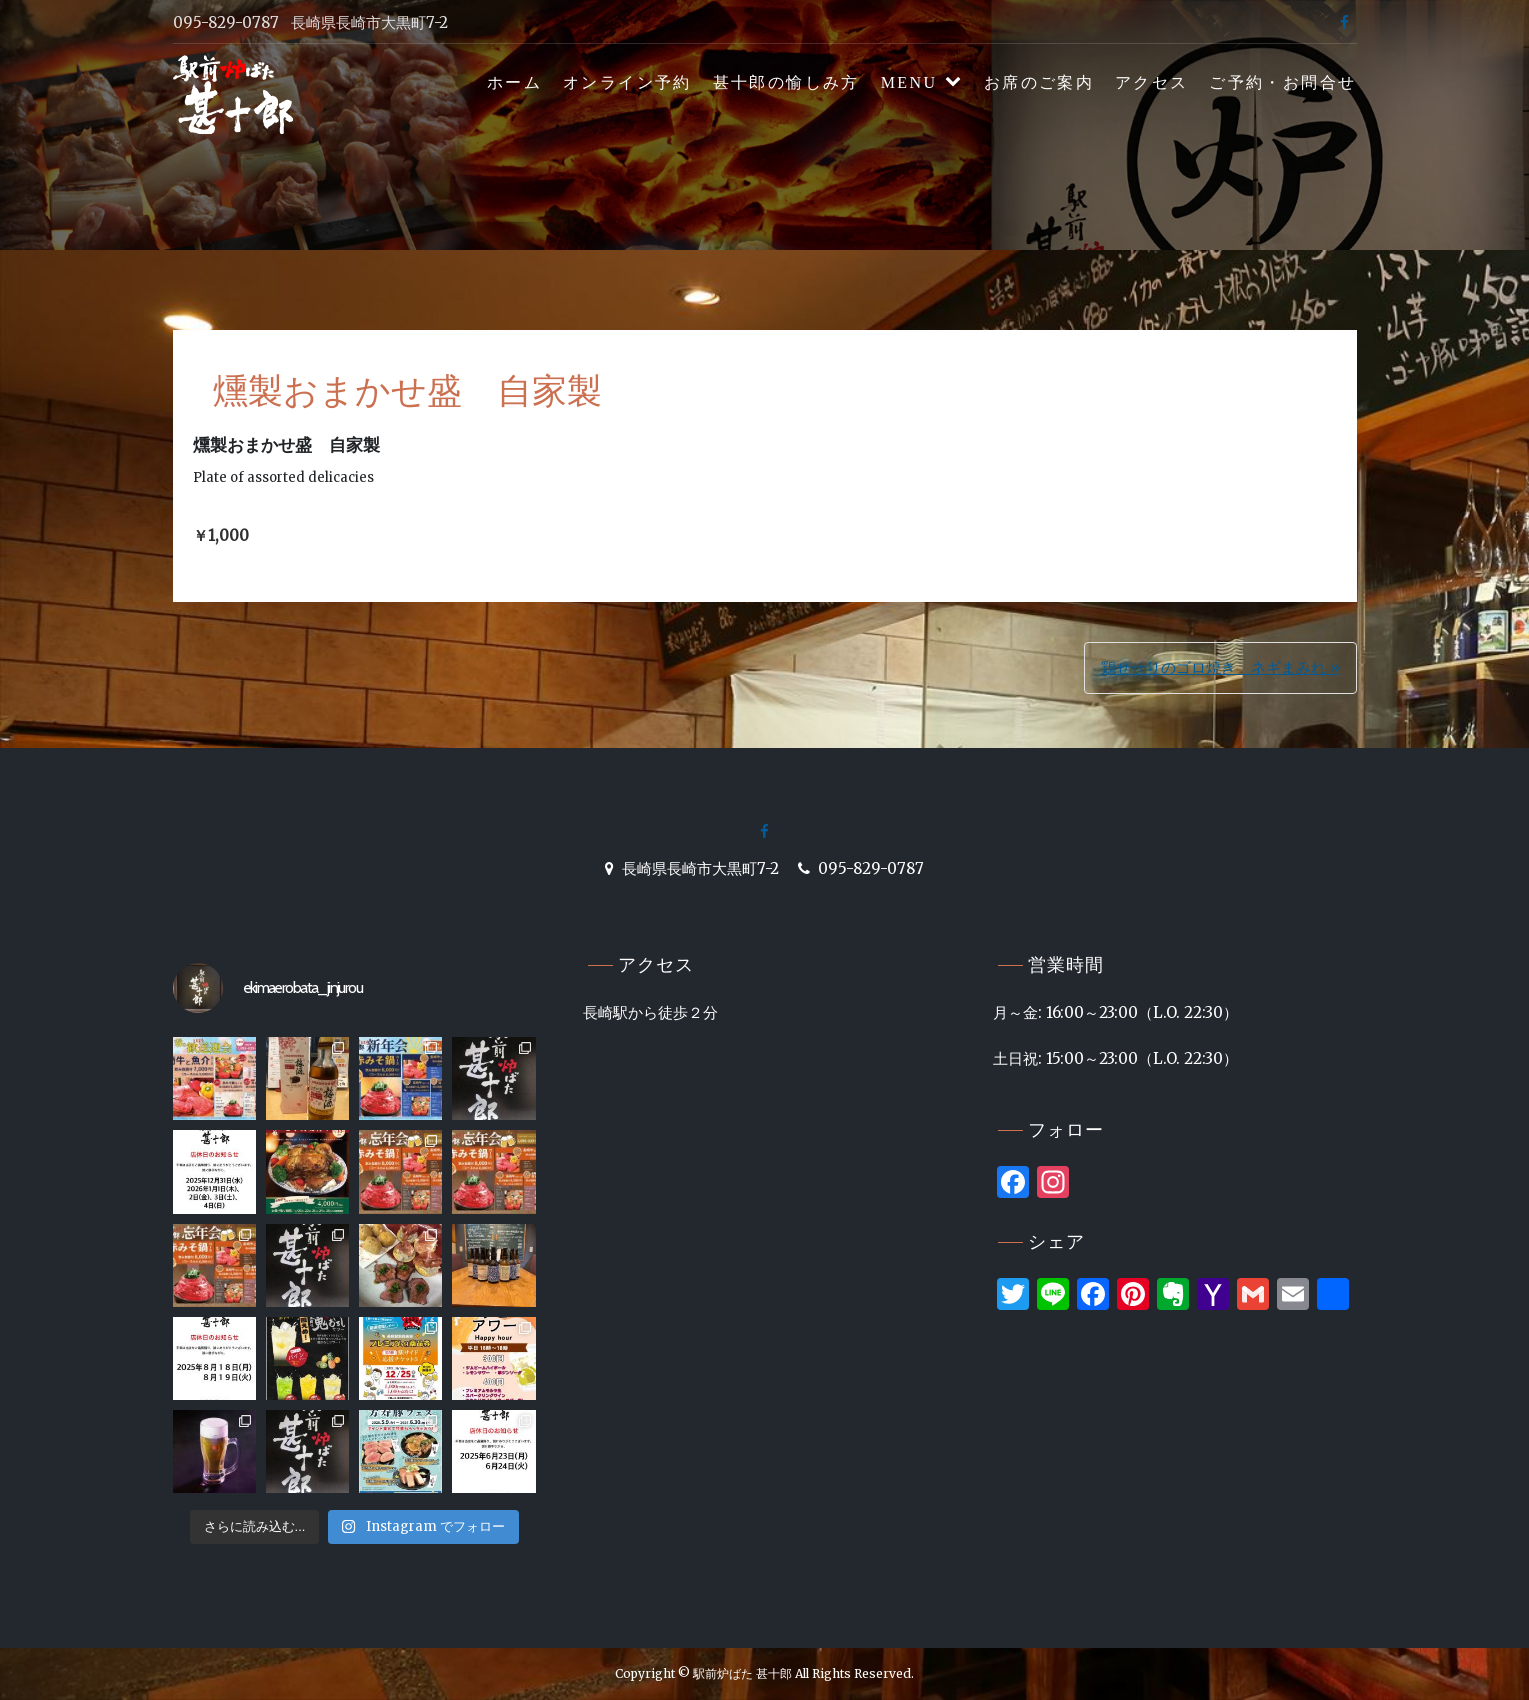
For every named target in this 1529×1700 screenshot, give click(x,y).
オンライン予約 (627, 82)
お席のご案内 (1039, 82)
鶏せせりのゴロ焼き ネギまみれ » (1220, 667)
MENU (909, 82)
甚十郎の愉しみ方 (786, 82)
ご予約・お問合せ (1282, 82)
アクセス (1152, 82)
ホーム (514, 82)
